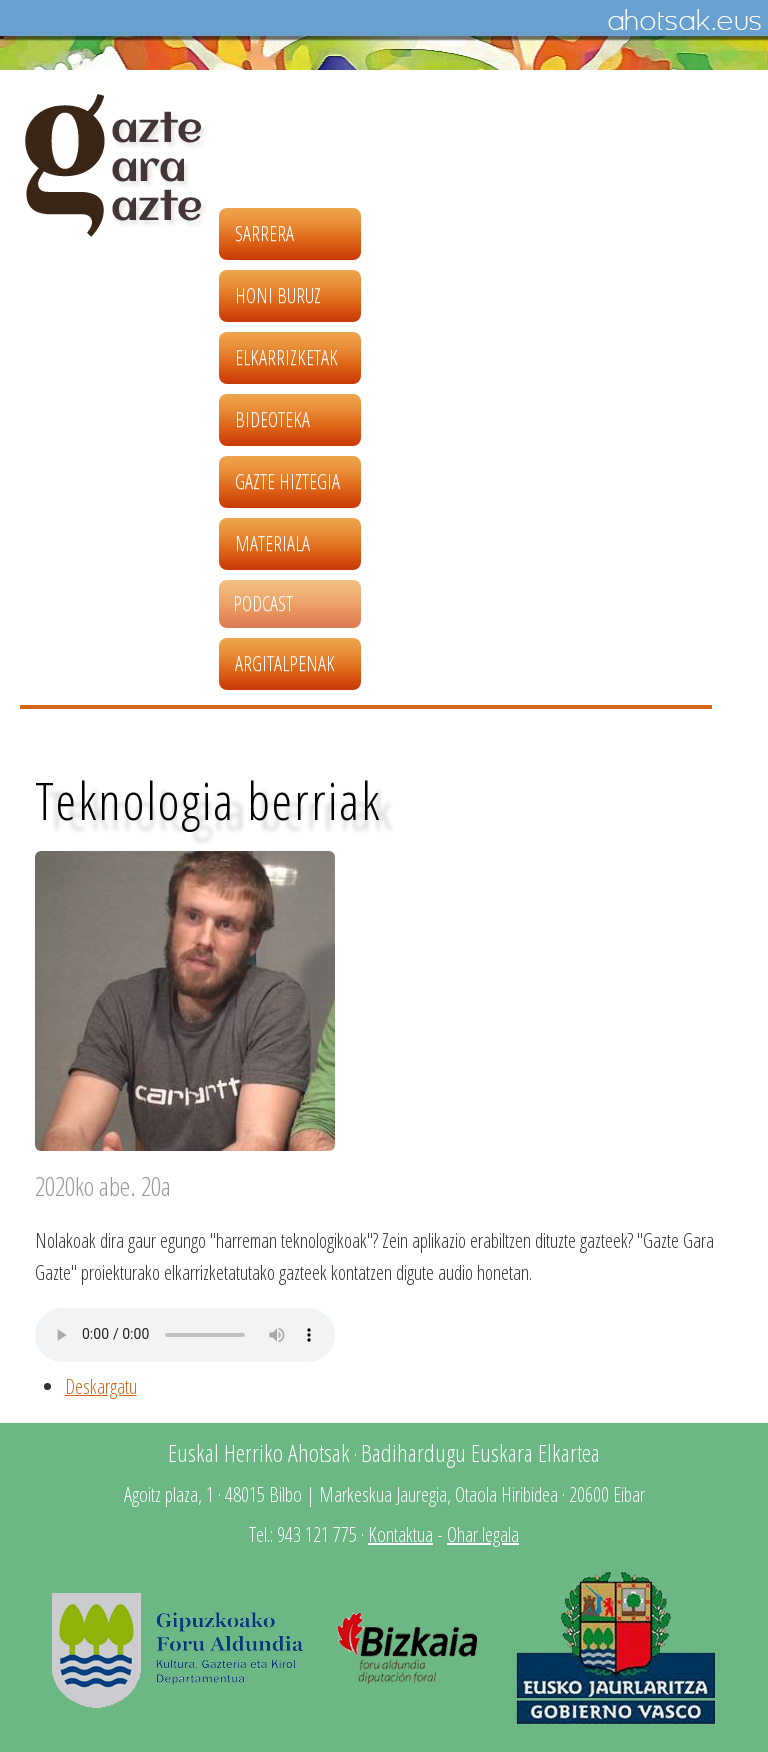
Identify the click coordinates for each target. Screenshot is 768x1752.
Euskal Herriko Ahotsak (259, 1452)
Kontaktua (400, 1534)
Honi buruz (278, 295)
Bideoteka (272, 419)
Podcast (263, 603)
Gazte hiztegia (287, 481)
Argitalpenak (285, 663)
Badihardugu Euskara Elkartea (480, 1452)
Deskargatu (101, 1386)
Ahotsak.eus (684, 21)
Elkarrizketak (286, 357)
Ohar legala (483, 1534)
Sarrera (264, 233)
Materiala (272, 543)
